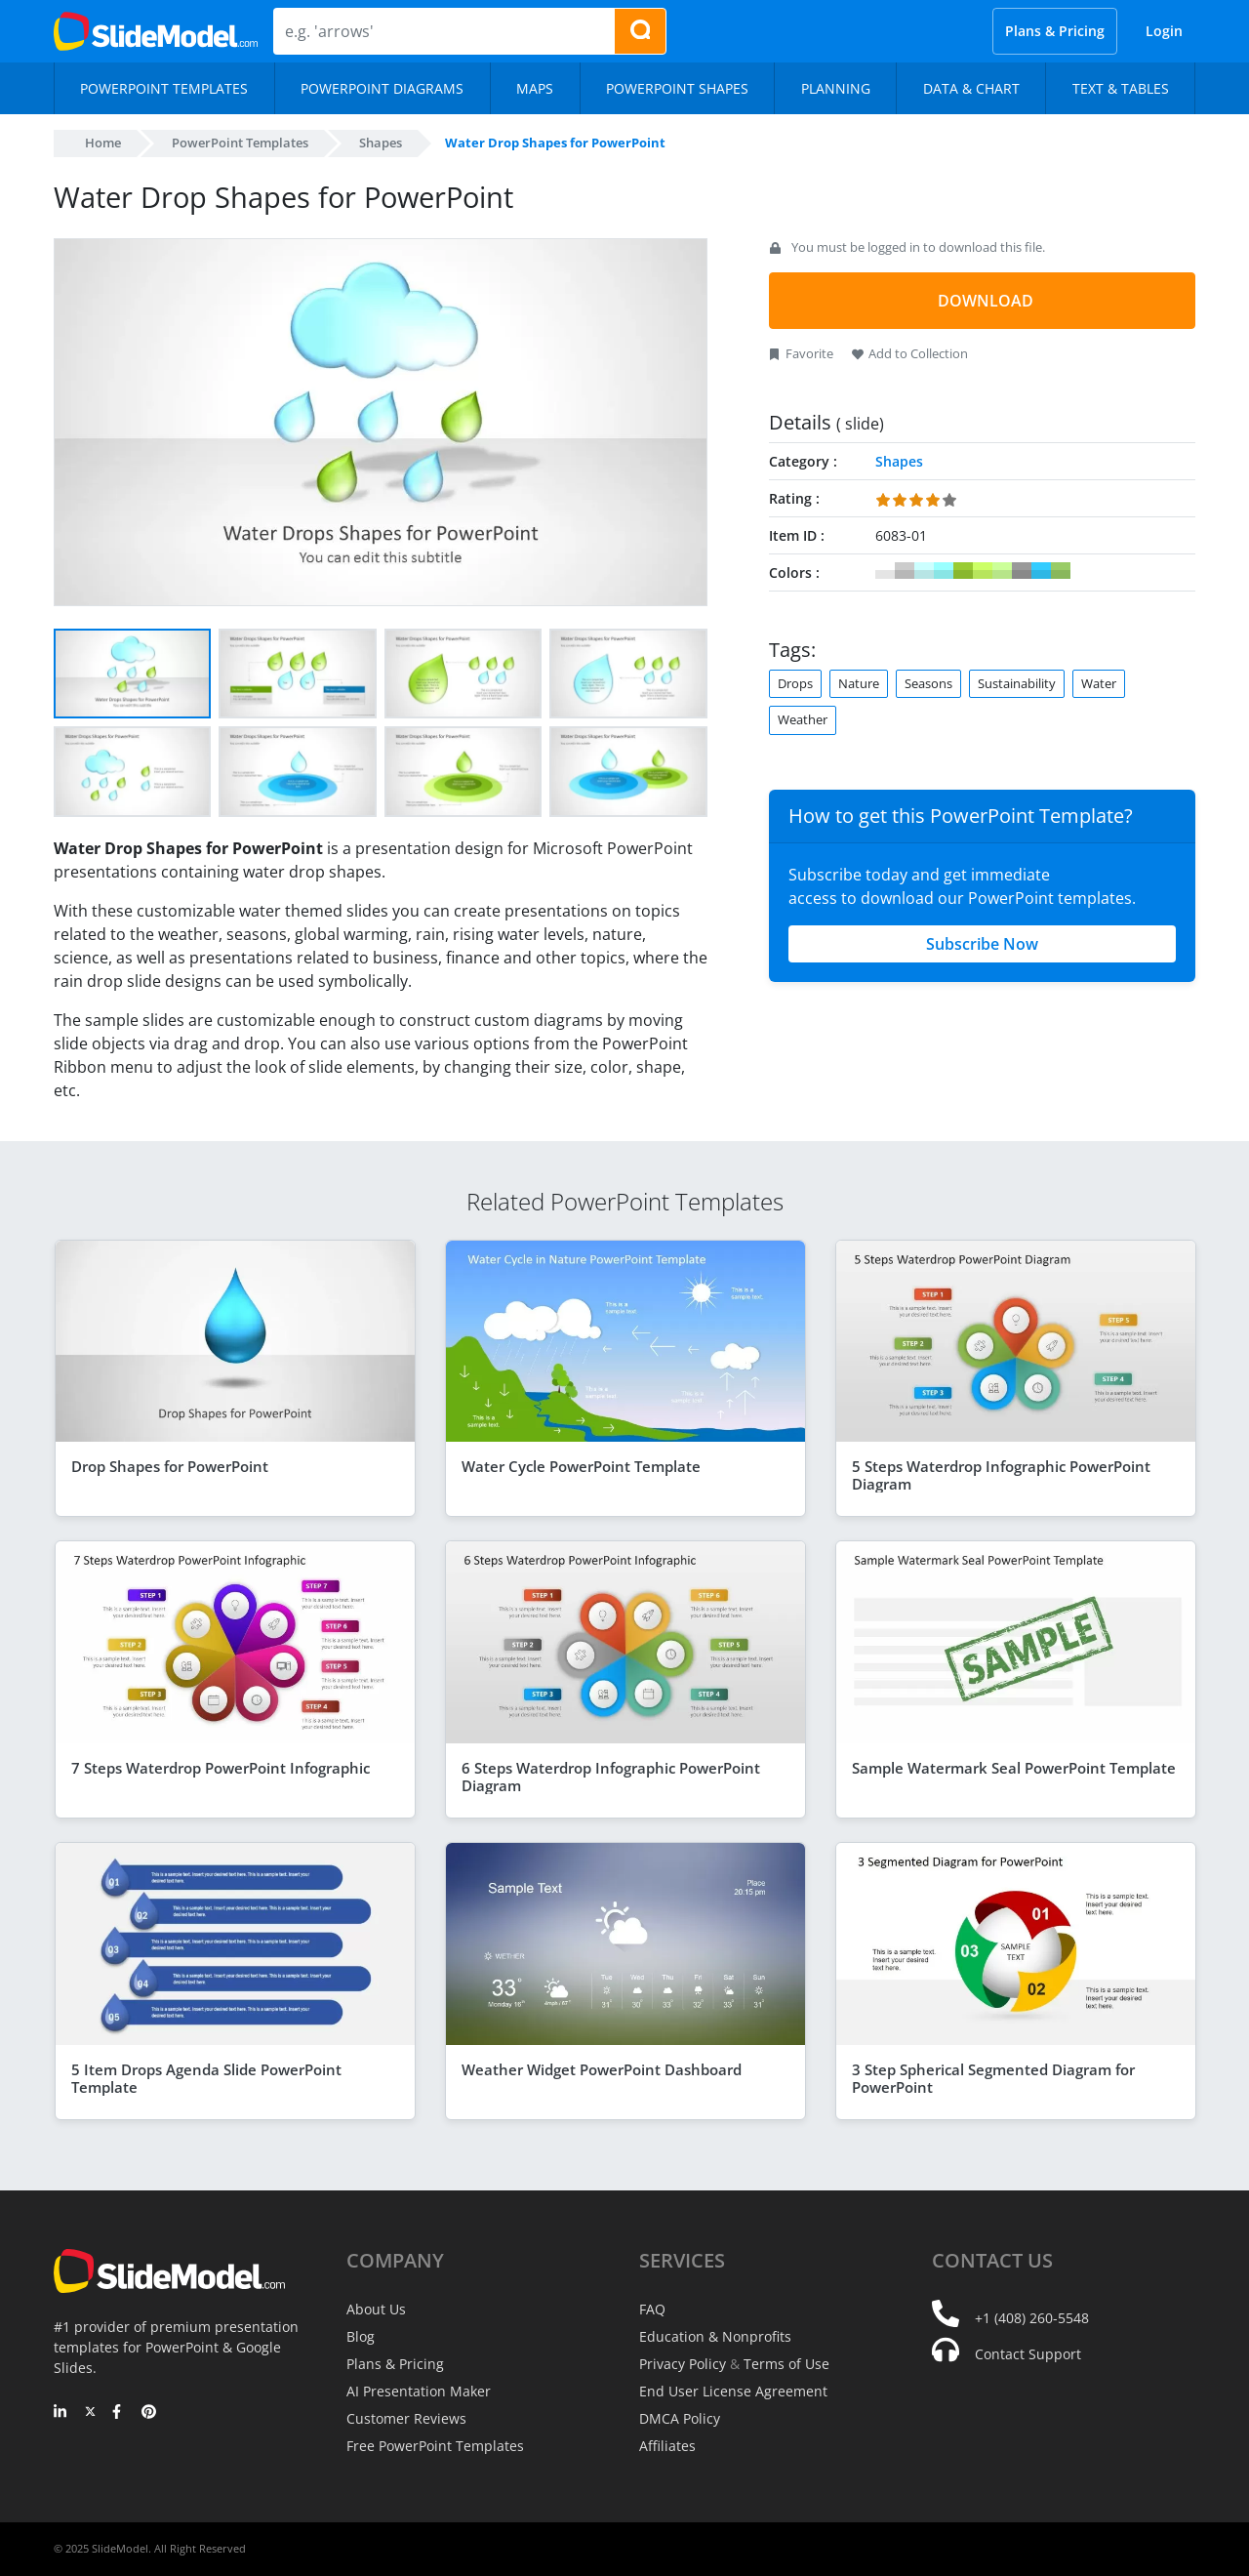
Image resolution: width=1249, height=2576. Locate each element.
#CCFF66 (982, 571)
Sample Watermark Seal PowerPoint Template (1014, 1768)
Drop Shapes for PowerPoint (169, 1466)
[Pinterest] (148, 2413)
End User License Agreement (733, 2391)
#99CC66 (1060, 571)
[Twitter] (90, 2413)
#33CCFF (1041, 571)
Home (103, 142)
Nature (858, 683)
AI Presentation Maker (418, 2391)
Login (1164, 30)
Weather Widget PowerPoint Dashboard (602, 2069)
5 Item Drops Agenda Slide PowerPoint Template (206, 2078)
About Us (376, 2309)
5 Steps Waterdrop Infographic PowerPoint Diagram (1001, 1474)
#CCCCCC (904, 571)
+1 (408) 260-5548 (1032, 2318)
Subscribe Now (982, 944)
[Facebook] (119, 2413)
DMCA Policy (679, 2418)
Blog (360, 2336)
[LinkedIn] (61, 2413)
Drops (795, 683)
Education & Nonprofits (715, 2336)
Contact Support (1028, 2354)
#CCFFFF (924, 571)
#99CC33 (963, 571)
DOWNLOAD (985, 300)
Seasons (928, 683)
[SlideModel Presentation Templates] (156, 31)
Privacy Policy (682, 2363)
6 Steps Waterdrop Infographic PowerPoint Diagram (611, 1776)
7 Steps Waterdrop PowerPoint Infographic (220, 1768)
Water (1098, 683)
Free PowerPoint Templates (435, 2445)
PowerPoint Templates (240, 142)
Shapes (380, 142)
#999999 (1021, 571)
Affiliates (667, 2445)
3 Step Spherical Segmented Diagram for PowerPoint (993, 2078)
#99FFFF (943, 571)
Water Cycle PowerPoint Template (581, 1466)
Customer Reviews (406, 2418)
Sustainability (1017, 683)
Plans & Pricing (1055, 30)
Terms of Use (786, 2363)
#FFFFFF (885, 571)
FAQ (652, 2309)
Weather (802, 719)
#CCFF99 (1002, 571)
